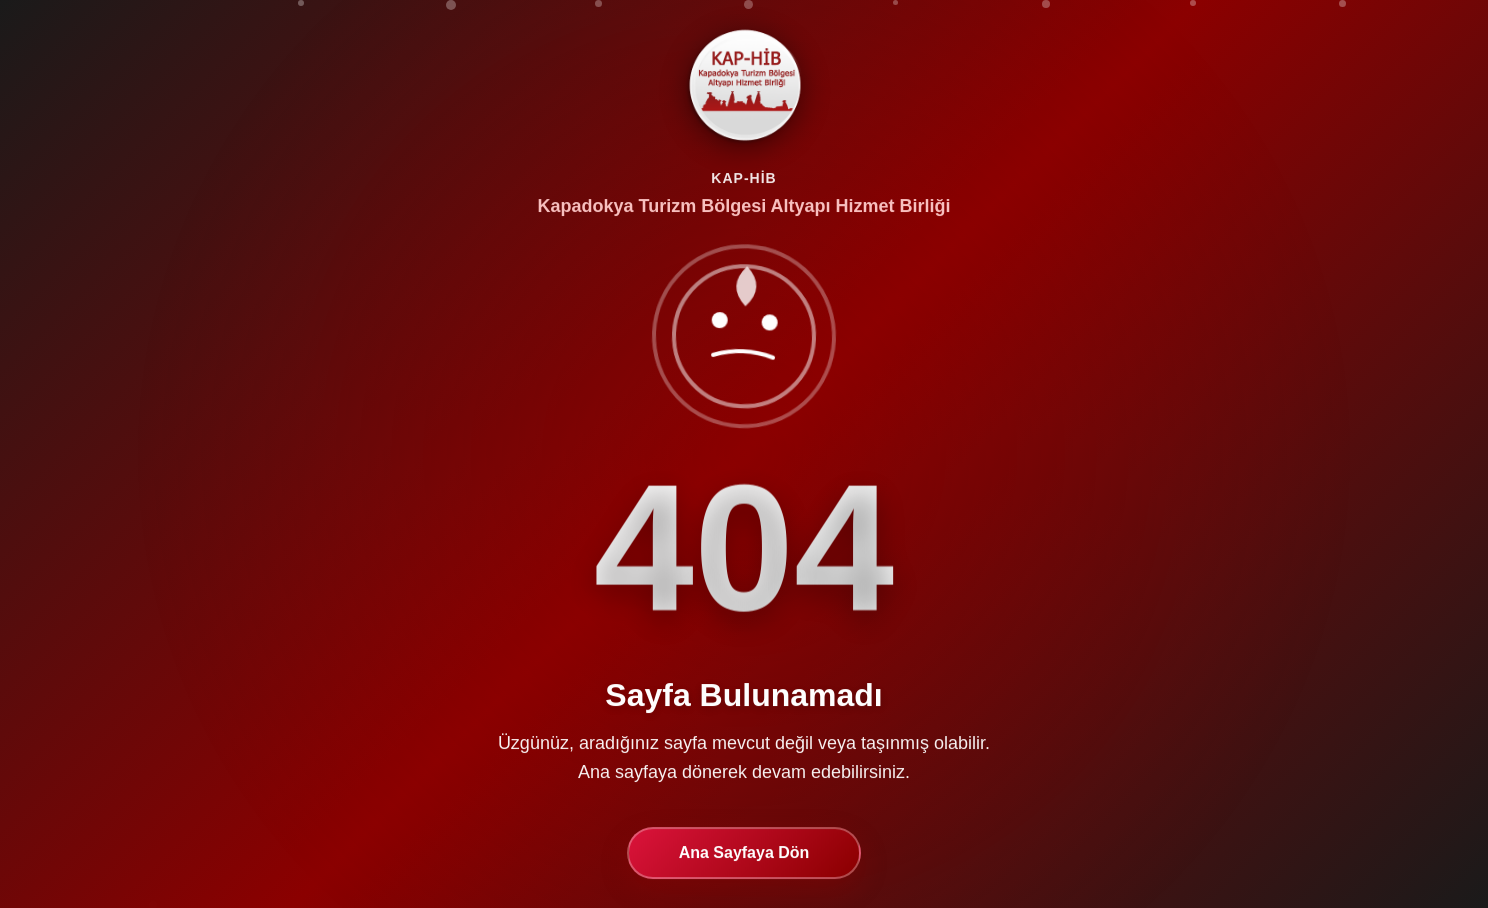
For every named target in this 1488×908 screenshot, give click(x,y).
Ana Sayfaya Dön (744, 854)
